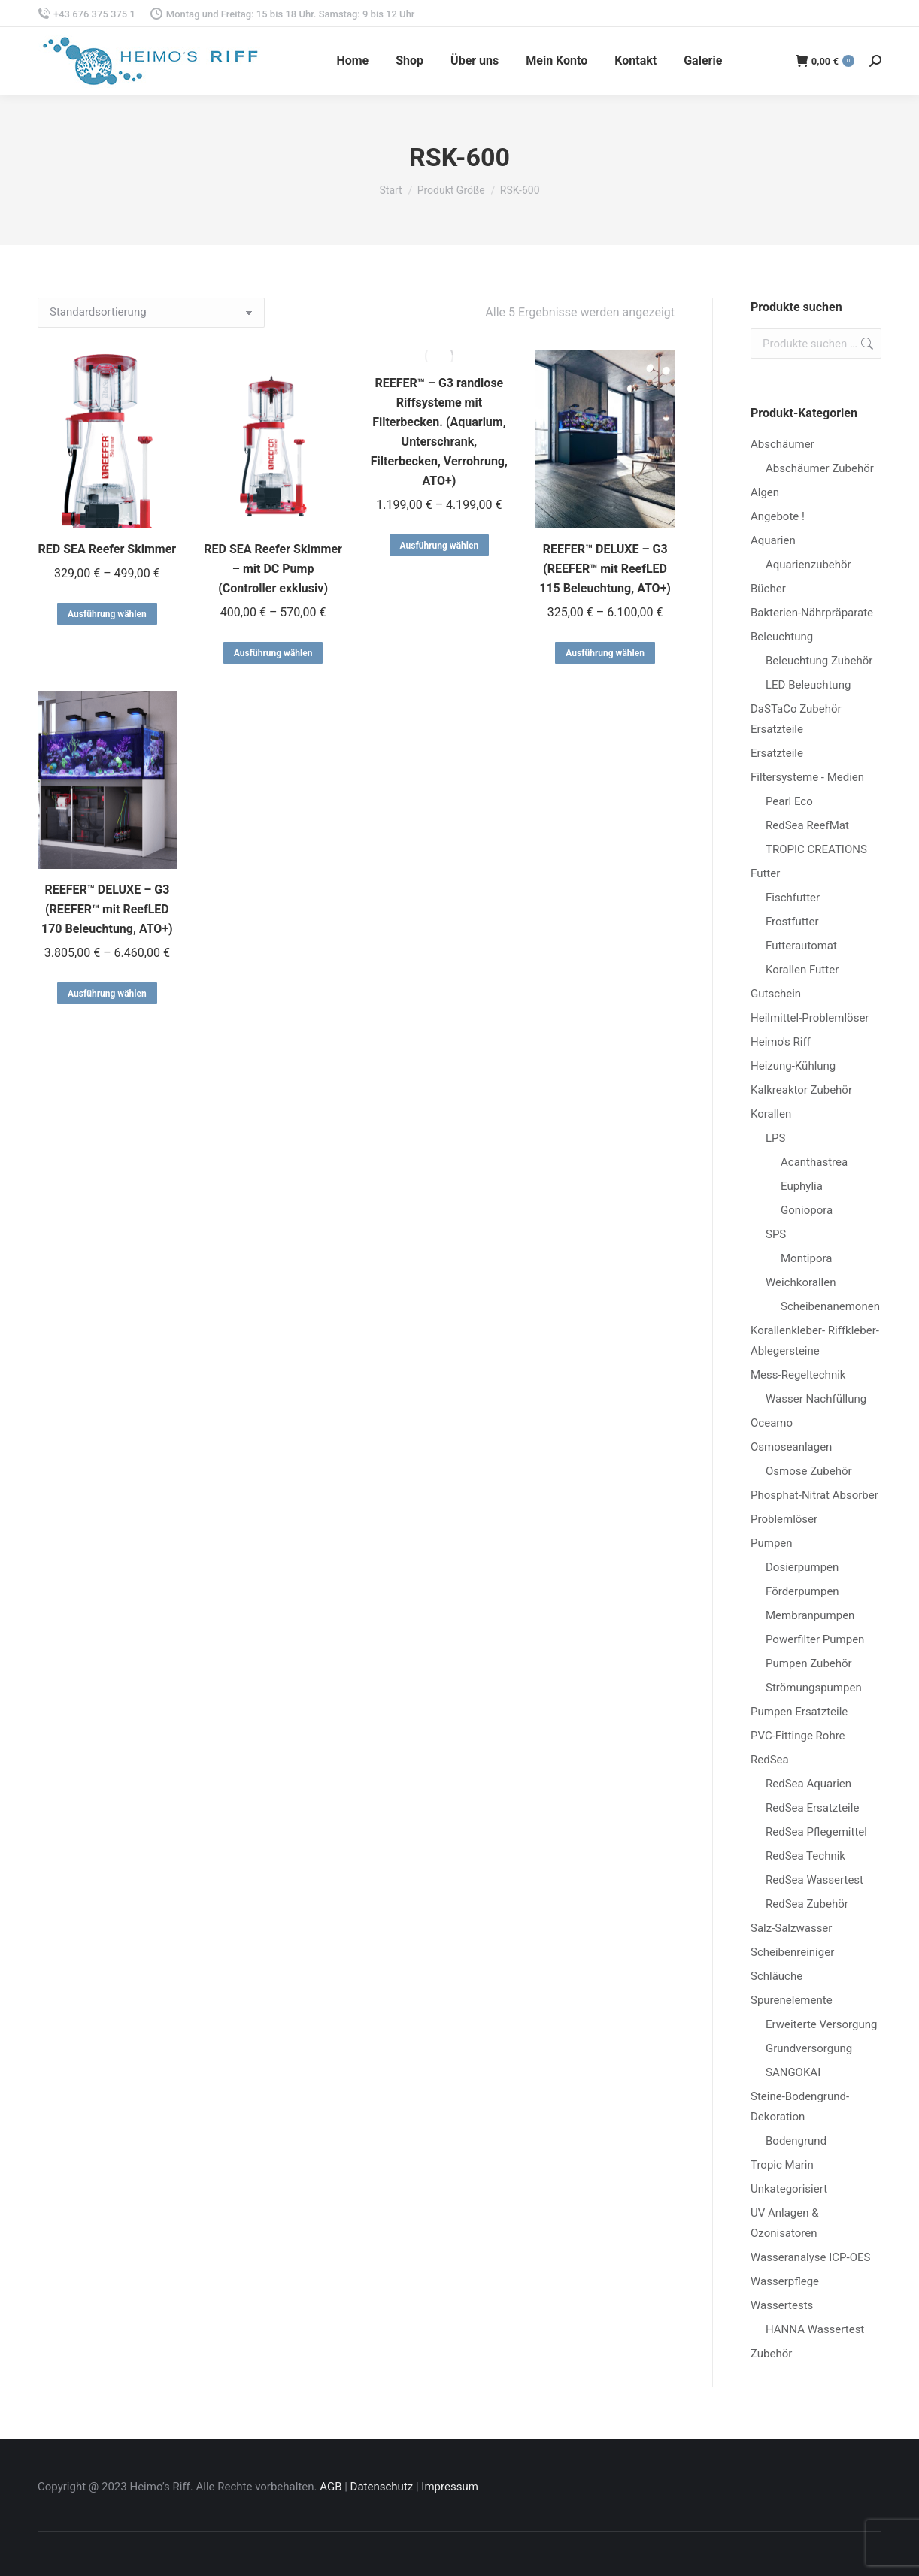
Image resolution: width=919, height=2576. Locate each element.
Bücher (768, 588)
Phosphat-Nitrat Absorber (814, 1495)
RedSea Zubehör (807, 1904)
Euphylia (802, 1186)
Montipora (806, 1258)
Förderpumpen (802, 1591)
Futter (765, 873)
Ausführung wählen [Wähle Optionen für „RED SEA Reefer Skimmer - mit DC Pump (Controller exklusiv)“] (273, 653)
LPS (775, 1138)
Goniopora (807, 1210)
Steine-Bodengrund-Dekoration (800, 2106)
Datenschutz (382, 2486)
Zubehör (771, 2353)
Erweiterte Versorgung (821, 2024)
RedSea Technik (805, 1856)
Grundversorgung (809, 2048)
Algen (765, 492)
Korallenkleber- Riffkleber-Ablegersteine (815, 1341)
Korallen (771, 1114)
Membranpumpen (810, 1615)
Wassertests (782, 2305)
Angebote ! (778, 516)
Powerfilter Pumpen (815, 1639)
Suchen (865, 343)
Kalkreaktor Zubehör (801, 1090)
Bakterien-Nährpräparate (812, 612)
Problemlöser (784, 1519)
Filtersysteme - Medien (807, 777)
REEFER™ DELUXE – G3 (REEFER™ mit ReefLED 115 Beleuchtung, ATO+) (605, 568)
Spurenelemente (792, 2000)
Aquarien (773, 540)
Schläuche (776, 1976)
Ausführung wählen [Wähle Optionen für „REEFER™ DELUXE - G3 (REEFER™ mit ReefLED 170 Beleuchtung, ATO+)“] (107, 993)
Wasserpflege (785, 2281)
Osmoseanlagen (791, 1447)
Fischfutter (793, 897)
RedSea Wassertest (814, 1880)
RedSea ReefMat (807, 825)
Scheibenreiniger (792, 1952)
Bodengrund (796, 2141)
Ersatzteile (777, 753)
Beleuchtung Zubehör (819, 660)
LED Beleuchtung (808, 685)
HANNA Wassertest (815, 2329)
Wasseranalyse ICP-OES (810, 2257)
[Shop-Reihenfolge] (151, 313)
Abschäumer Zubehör (820, 468)
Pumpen (772, 1543)
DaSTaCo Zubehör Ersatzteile (796, 719)
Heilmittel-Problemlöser (810, 1018)
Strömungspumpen (814, 1687)
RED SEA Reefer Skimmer (107, 549)
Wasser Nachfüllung (816, 1399)
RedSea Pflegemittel (816, 1832)
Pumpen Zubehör (809, 1663)
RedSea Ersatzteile (812, 1808)
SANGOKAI (793, 2072)
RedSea (770, 1759)
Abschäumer (782, 444)
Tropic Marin (782, 2165)
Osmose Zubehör (809, 1471)
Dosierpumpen (802, 1567)
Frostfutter (792, 921)
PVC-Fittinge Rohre (798, 1735)
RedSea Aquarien (808, 1783)
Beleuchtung (782, 636)
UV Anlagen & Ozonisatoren (785, 2223)
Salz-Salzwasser (791, 1928)
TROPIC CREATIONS (816, 849)
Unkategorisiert (789, 2189)
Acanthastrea (814, 1162)
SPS (776, 1234)
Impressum (449, 2486)
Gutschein (776, 993)
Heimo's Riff (781, 1042)
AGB (330, 2486)
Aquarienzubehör (808, 564)
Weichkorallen (801, 1282)
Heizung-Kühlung (793, 1066)
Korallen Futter (802, 969)
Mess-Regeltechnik (798, 1375)
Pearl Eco (789, 801)
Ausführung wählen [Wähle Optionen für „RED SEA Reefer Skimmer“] (107, 614)
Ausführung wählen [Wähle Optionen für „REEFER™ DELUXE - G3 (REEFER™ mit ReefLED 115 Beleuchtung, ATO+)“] (605, 653)
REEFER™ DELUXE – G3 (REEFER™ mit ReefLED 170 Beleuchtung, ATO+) (107, 909)
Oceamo (772, 1423)
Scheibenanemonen (830, 1306)
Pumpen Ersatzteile (799, 1711)
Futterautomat (801, 945)
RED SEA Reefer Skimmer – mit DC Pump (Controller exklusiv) (273, 568)
